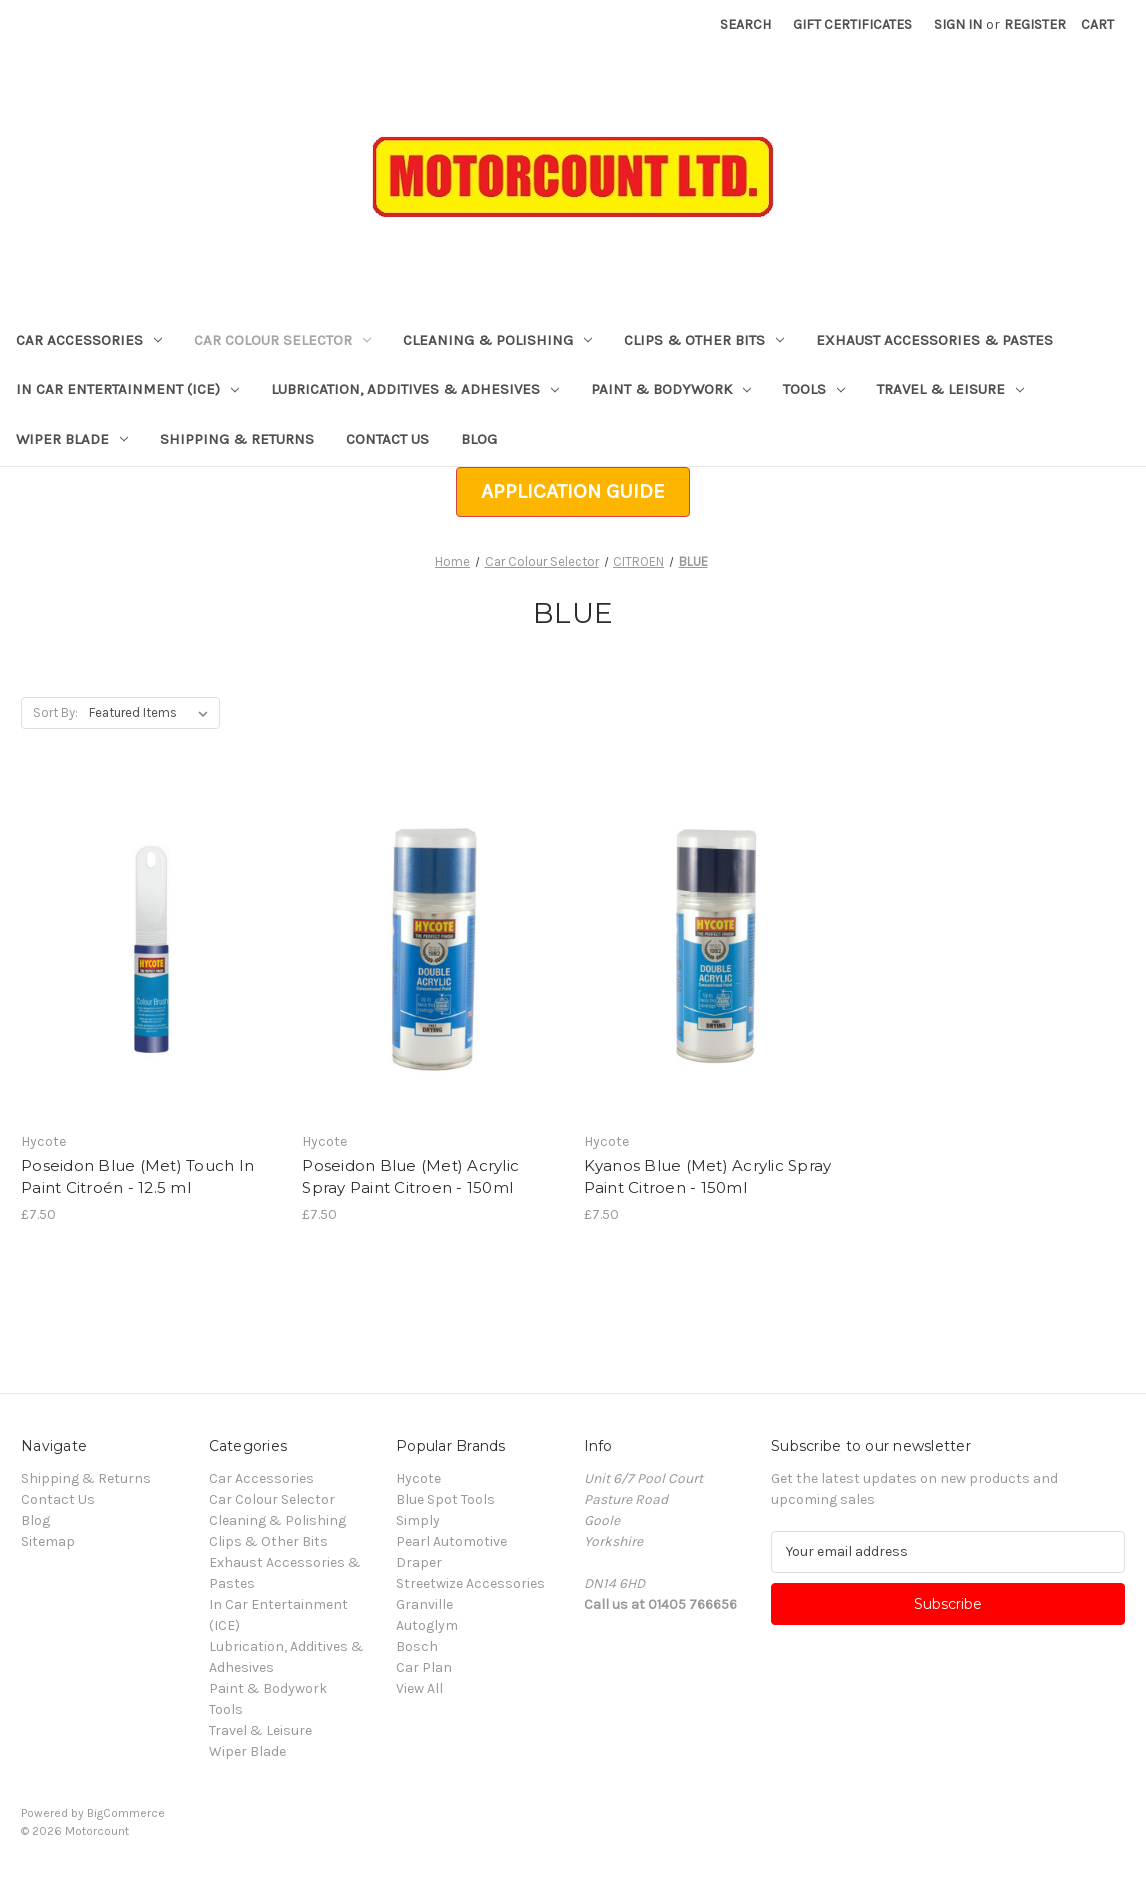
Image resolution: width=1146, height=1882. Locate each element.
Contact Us (387, 439)
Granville (424, 1604)
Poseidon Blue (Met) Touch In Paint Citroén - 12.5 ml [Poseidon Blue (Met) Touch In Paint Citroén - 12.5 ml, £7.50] (137, 1177)
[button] (573, 492)
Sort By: (55, 712)
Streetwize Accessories (470, 1583)
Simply (418, 1520)
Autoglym (427, 1625)
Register (1035, 24)
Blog (479, 439)
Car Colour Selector (282, 340)
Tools (814, 389)
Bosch (417, 1646)
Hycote (418, 1478)
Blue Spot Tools (445, 1499)
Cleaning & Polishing (497, 340)
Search (745, 24)
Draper (419, 1562)
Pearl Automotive (451, 1541)
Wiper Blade (72, 439)
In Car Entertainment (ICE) (127, 389)
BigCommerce (126, 1813)
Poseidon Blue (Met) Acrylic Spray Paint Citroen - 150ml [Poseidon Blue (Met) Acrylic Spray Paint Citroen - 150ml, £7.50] (410, 1177)
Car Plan (424, 1667)
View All (419, 1688)
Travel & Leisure (950, 389)
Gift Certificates (852, 24)
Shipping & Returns (237, 439)
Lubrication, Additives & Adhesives (415, 389)
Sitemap (48, 1541)
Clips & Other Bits (704, 340)
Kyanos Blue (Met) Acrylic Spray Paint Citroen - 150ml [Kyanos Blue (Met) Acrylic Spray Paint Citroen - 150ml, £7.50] (708, 1177)
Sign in (958, 24)
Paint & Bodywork (671, 389)
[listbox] (152, 713)
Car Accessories (89, 340)
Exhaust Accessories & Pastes (934, 340)
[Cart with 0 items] (1097, 24)
